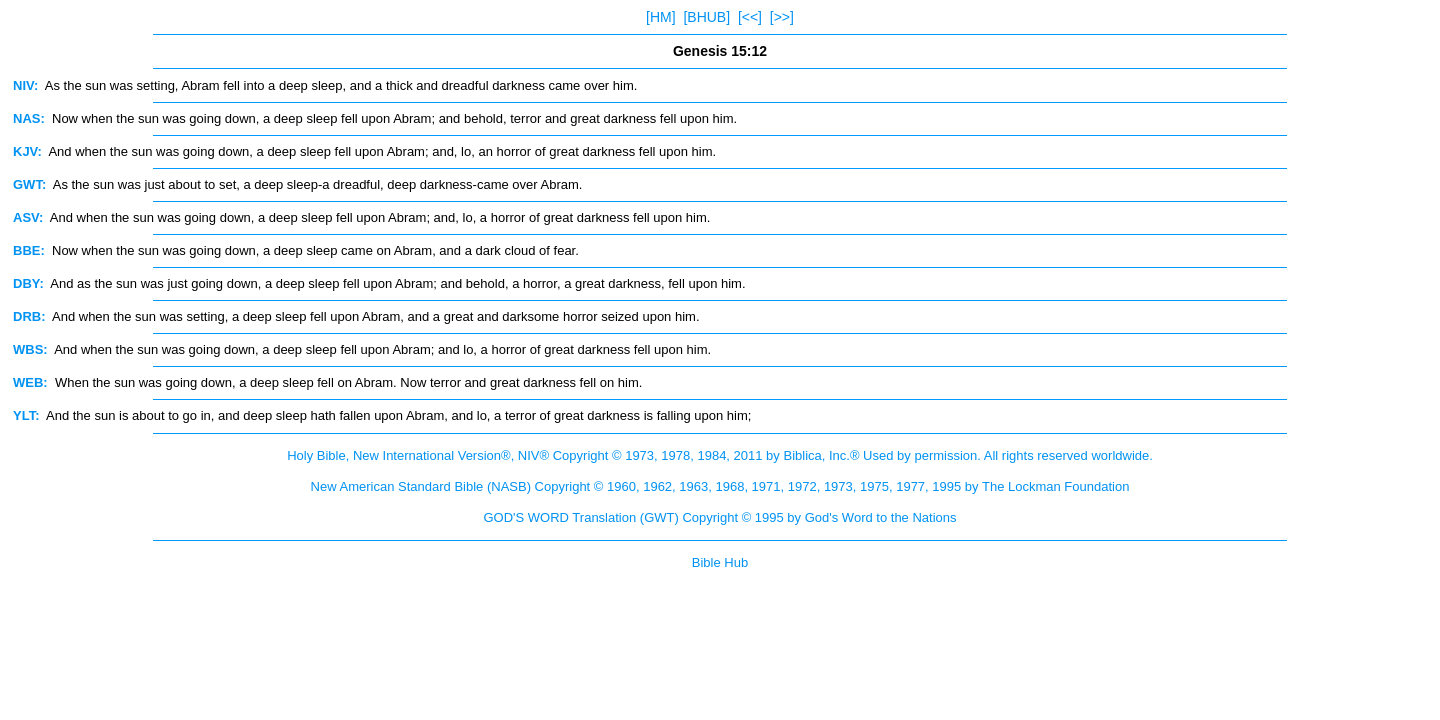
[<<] (750, 17)
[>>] (782, 17)
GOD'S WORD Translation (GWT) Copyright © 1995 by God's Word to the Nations (719, 517)
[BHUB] (706, 17)
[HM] (661, 17)
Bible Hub (720, 562)
